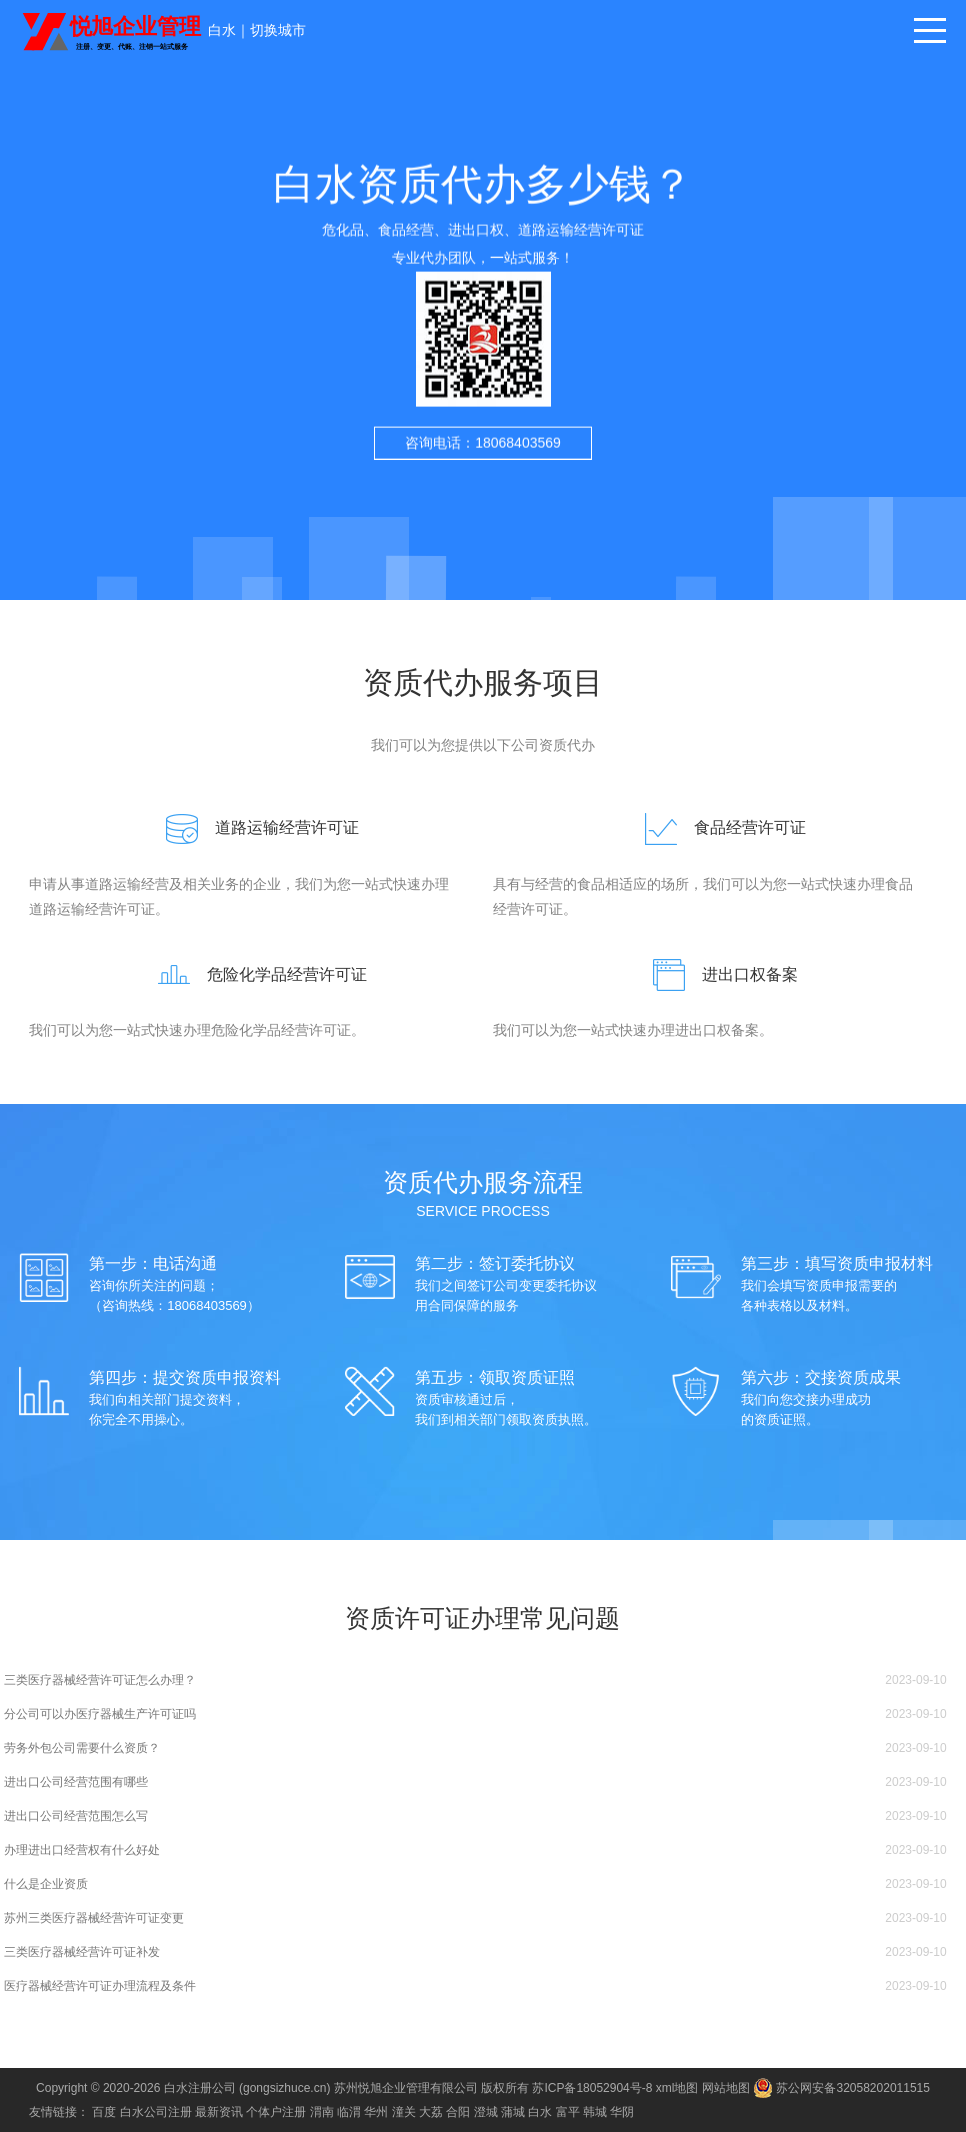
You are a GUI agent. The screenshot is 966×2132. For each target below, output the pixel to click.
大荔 (431, 2112)
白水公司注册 (156, 2112)
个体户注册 (276, 2112)
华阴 (622, 2112)
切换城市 (278, 30)
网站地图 (726, 2088)
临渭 (349, 2112)
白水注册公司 (200, 2088)
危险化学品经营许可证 (254, 974)
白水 (222, 30)
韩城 (595, 2112)
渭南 (322, 2112)
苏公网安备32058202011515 (841, 2088)
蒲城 (513, 2112)
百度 (104, 2112)
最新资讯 (219, 2112)
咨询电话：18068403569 (483, 458)
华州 (376, 2112)
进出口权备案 (717, 974)
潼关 (404, 2112)
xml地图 (677, 2088)
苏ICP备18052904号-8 (592, 2088)
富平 (568, 2112)
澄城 (486, 2112)
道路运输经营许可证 (254, 827)
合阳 (458, 2112)
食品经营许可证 (717, 827)
